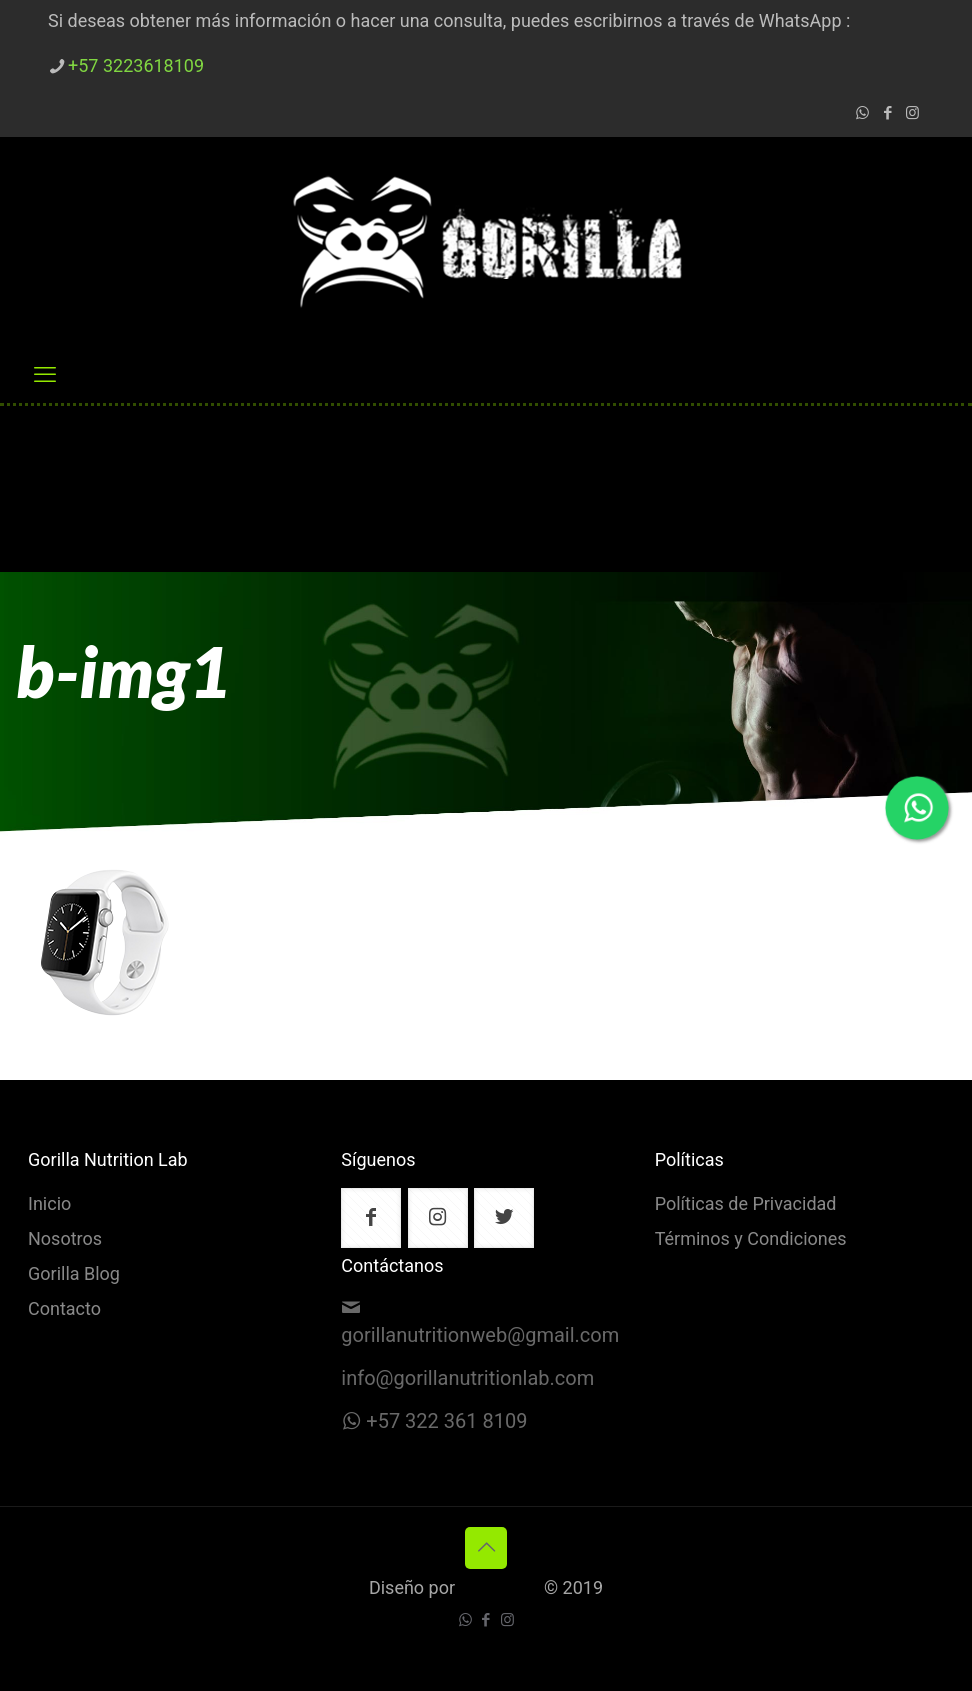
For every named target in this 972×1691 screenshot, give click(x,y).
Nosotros (65, 1240)
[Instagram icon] (912, 113)
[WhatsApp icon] (862, 113)
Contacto (64, 1310)
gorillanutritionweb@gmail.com (480, 1336)
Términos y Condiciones (751, 1240)
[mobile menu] (45, 375)
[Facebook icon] (887, 113)
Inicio (49, 1205)
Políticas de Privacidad (746, 1205)
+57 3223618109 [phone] (136, 67)
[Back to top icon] (486, 1548)
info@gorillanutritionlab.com (467, 1379)
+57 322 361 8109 (446, 1422)
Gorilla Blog (74, 1275)
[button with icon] (371, 1218)
